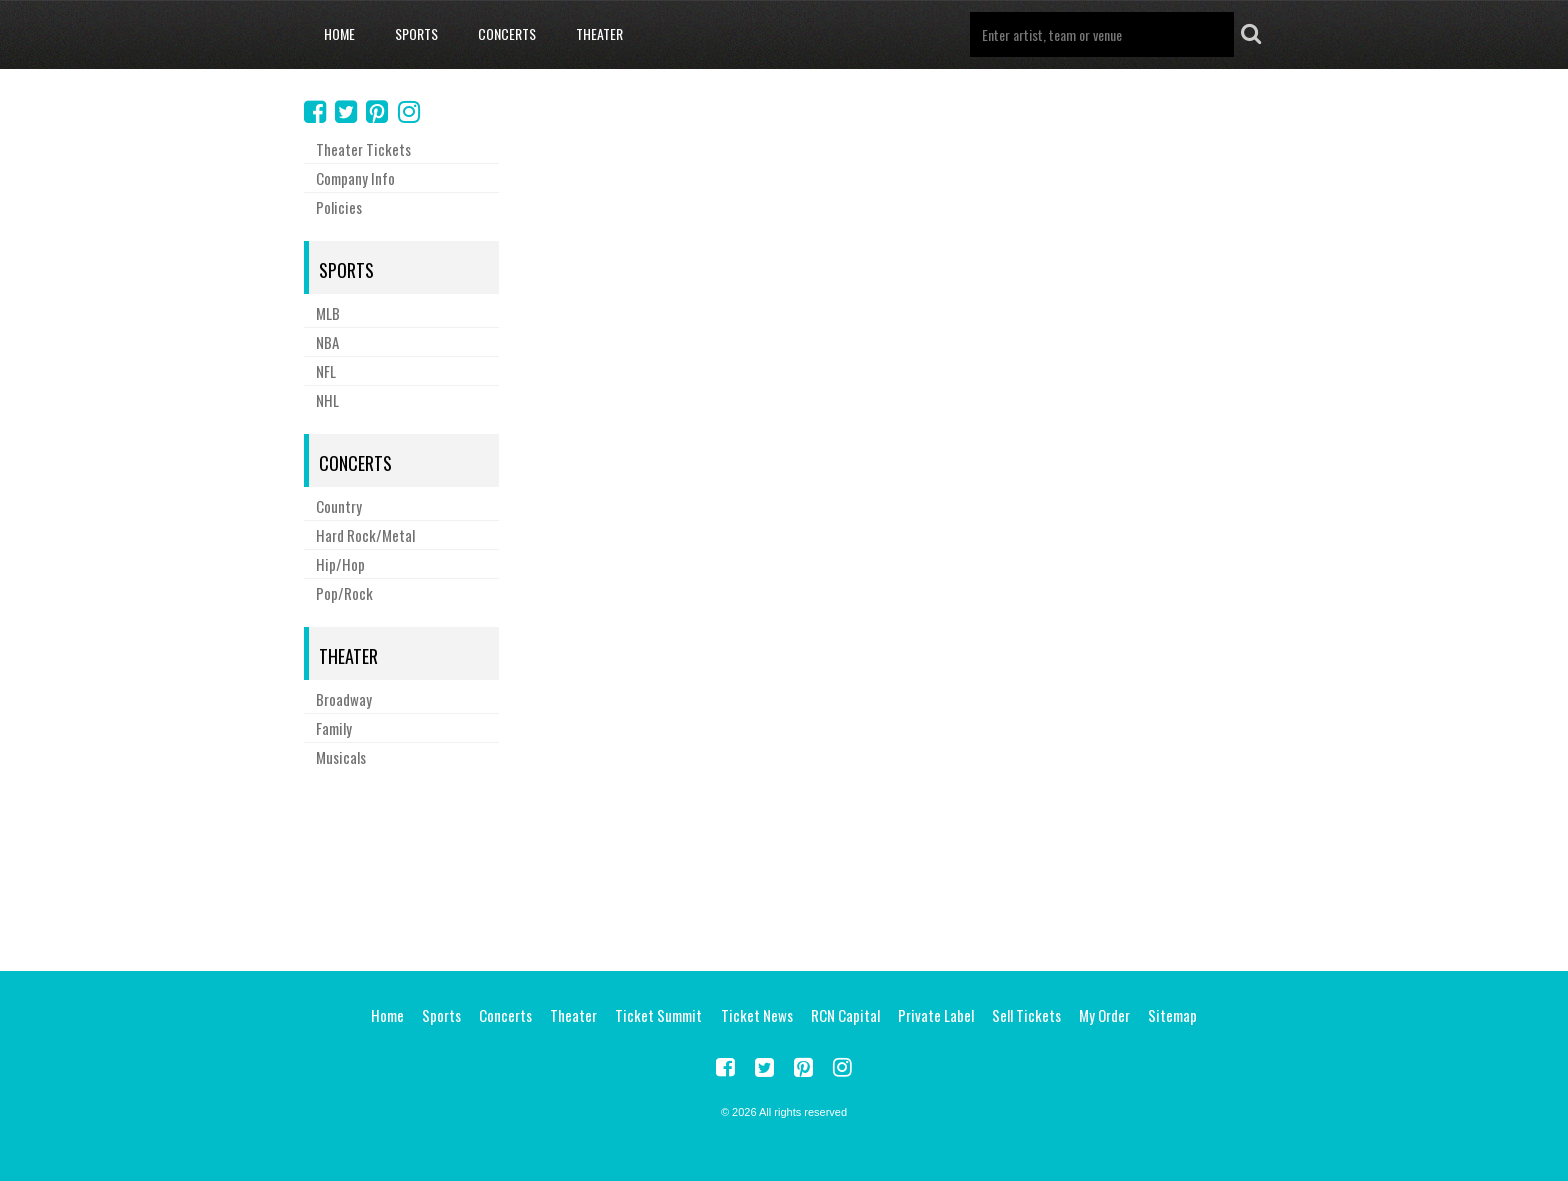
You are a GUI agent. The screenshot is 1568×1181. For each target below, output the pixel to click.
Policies (339, 207)
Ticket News (757, 1015)
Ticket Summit (658, 1015)
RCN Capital (845, 1015)
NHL (327, 400)
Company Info (355, 178)
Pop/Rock (344, 593)
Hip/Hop (340, 564)
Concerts (507, 33)
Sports (416, 33)
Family (334, 728)
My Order (1104, 1015)
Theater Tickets (363, 149)
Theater (599, 33)
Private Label (936, 1015)
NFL (326, 371)
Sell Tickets (1026, 1015)
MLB (328, 313)
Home (339, 33)
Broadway (344, 699)
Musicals (341, 757)
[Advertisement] (784, 866)
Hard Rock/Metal (365, 535)
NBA (327, 342)
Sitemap (1172, 1015)
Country (339, 506)
